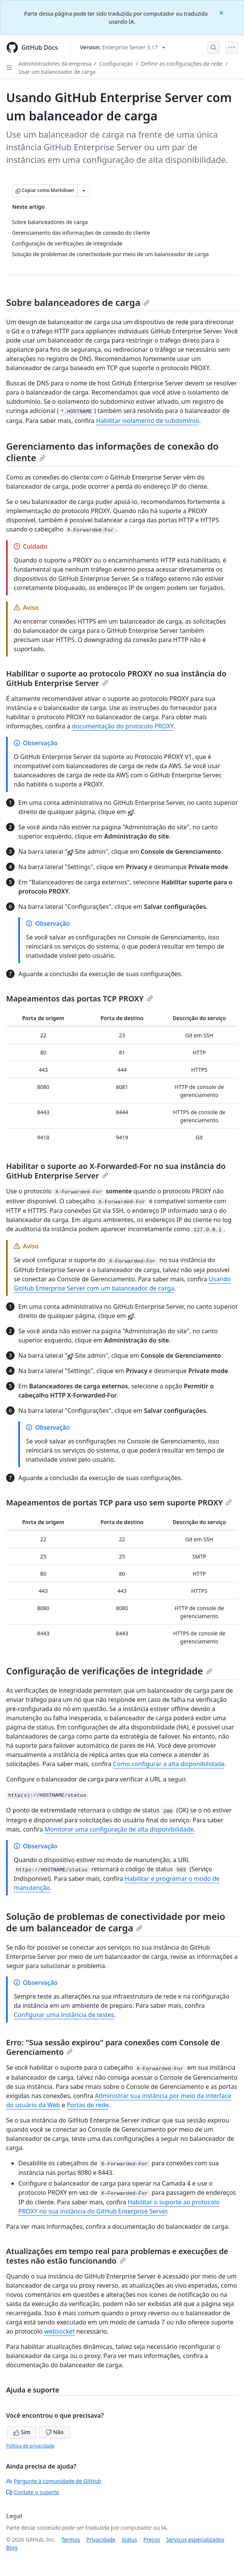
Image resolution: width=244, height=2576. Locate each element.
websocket (59, 2331)
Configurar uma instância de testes (64, 2014)
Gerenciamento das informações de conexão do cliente (112, 452)
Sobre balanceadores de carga (78, 302)
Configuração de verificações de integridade (109, 1670)
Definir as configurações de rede (182, 63)
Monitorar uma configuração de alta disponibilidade (119, 1829)
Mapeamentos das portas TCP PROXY (79, 998)
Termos (71, 2539)
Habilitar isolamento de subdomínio (147, 420)
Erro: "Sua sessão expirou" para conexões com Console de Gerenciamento (113, 2047)
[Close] (222, 12)
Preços (151, 2539)
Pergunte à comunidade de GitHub (53, 2481)
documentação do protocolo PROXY (123, 726)
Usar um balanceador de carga (57, 71)
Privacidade (100, 2539)
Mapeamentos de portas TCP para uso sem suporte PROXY (119, 1502)
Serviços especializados (195, 2539)
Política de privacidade (30, 2446)
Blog (12, 2547)
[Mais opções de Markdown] (83, 190)
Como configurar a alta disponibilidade (168, 1764)
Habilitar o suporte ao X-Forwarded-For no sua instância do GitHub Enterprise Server (116, 1171)
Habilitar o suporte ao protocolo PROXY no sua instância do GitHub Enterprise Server (116, 678)
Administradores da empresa (54, 63)
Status (129, 2539)
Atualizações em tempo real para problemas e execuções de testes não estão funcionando (117, 2256)
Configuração (116, 63)
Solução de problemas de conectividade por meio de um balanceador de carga (115, 1922)
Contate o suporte (32, 2492)
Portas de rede (88, 2105)
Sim (21, 2432)
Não (54, 2432)
